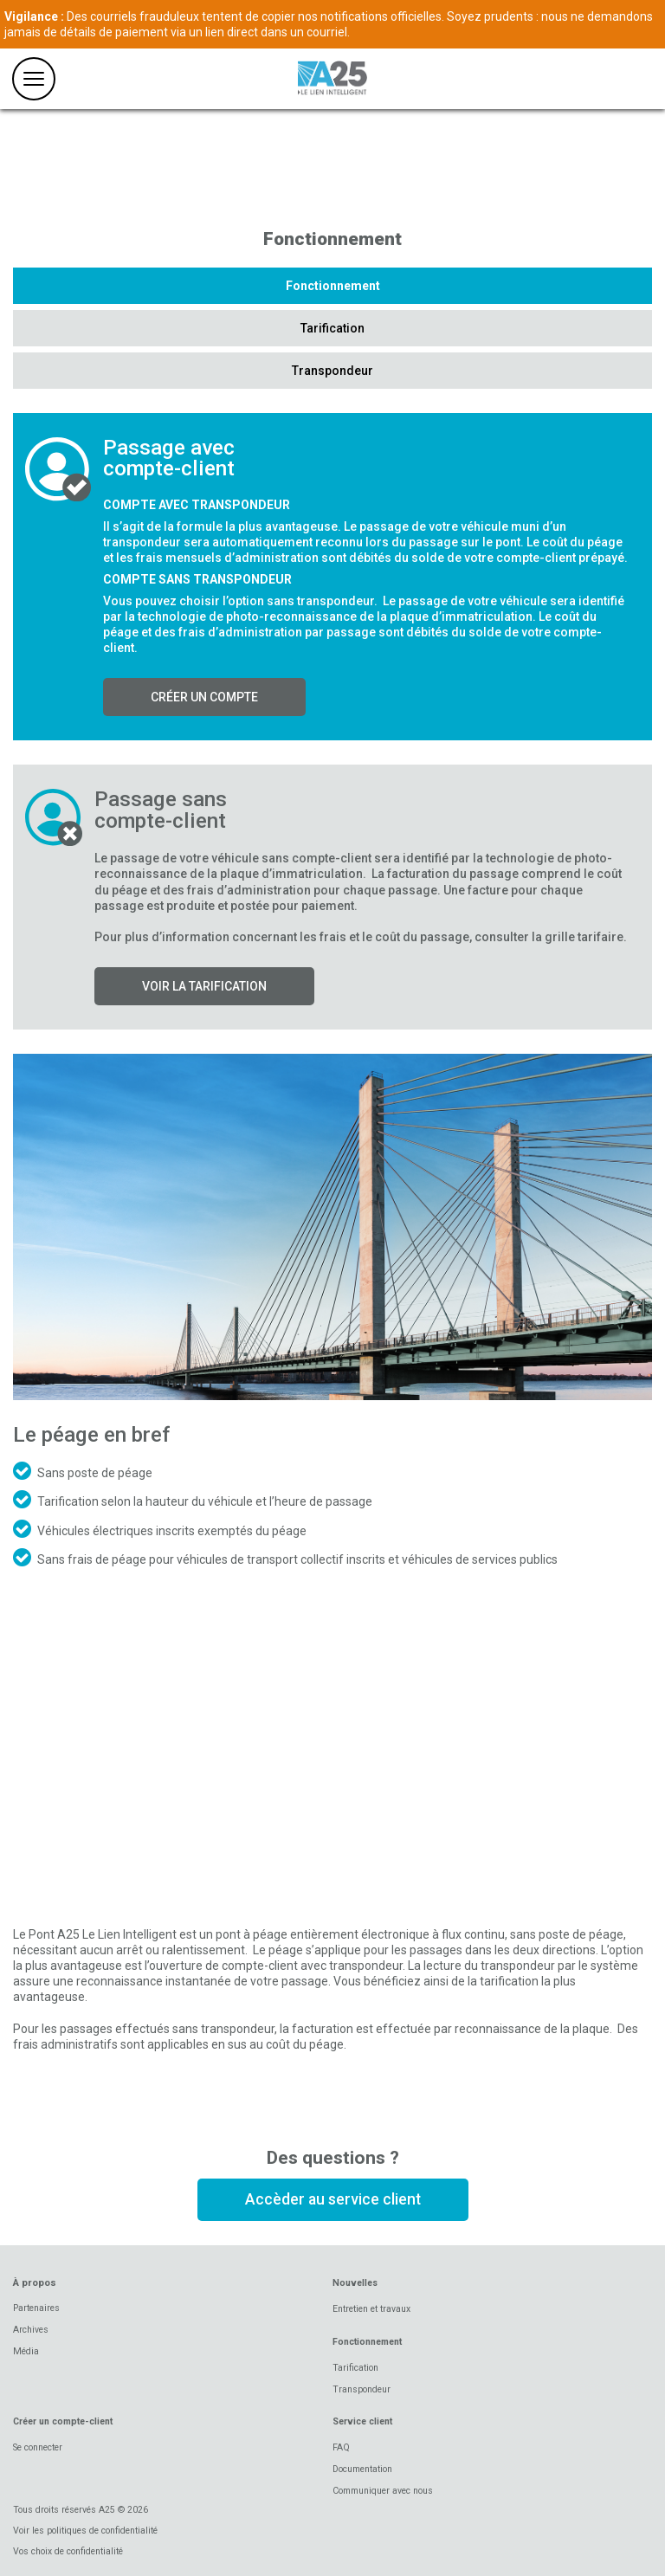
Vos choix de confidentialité (68, 2551)
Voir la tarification (204, 986)
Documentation (362, 2469)
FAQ (341, 2447)
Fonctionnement (333, 286)
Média (26, 2351)
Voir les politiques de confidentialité (85, 2530)
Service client (362, 2421)
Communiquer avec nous (382, 2490)
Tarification (332, 328)
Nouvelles (355, 2283)
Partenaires (36, 2308)
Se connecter (37, 2447)
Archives (30, 2329)
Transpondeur (332, 371)
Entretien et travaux (371, 2309)
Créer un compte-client (63, 2421)
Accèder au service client (333, 2199)
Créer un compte (204, 697)
